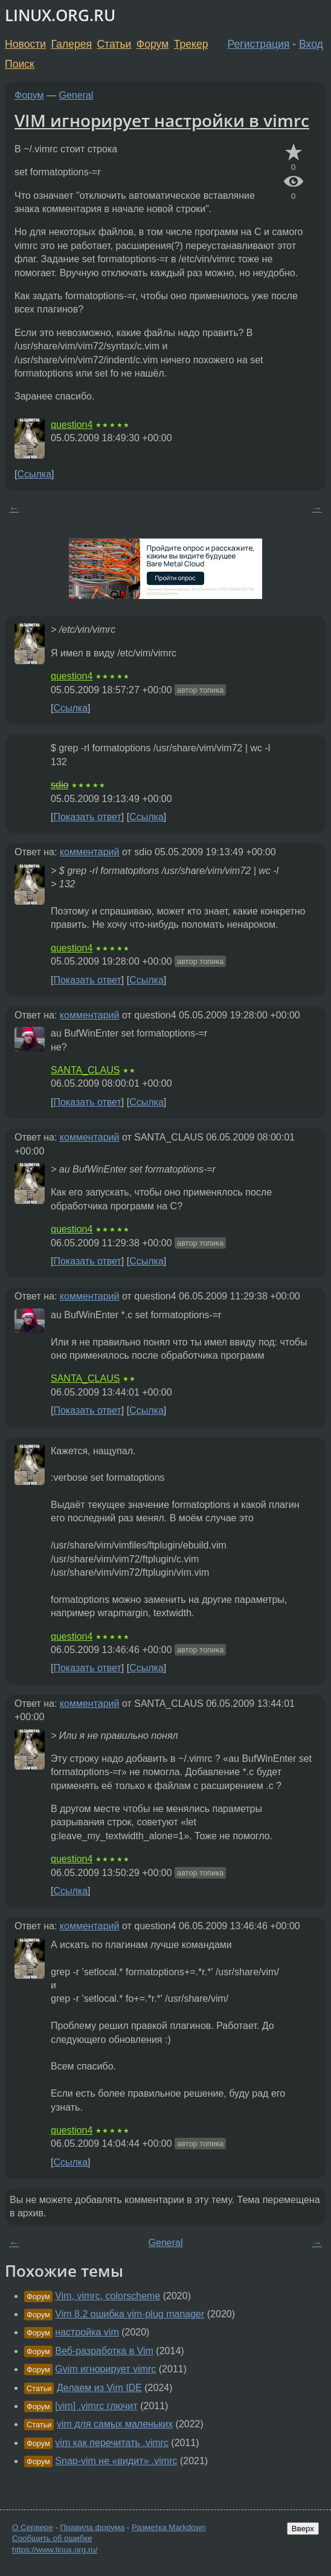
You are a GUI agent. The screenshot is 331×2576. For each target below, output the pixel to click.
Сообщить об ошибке (52, 2538)
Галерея (71, 44)
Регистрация (259, 44)
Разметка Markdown (169, 2527)
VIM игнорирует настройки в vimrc (161, 120)
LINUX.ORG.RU (60, 15)
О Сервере (32, 2527)
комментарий (90, 852)
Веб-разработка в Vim (104, 2351)
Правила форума (92, 2527)
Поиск (19, 64)
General (76, 95)
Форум (153, 44)
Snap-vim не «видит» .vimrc (116, 2461)
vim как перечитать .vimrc (112, 2443)
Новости (25, 44)
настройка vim (86, 2332)
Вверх (303, 2528)
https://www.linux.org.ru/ (54, 2549)
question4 (71, 424)
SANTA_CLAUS (85, 1070)
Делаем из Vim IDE (99, 2388)
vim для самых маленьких (115, 2424)
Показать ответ (87, 817)
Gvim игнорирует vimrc (105, 2369)
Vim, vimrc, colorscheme (107, 2296)
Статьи (114, 44)
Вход (311, 44)
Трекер (191, 44)
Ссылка (34, 474)
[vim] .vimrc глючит (96, 2406)
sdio (59, 785)
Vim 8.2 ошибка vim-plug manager (129, 2314)
